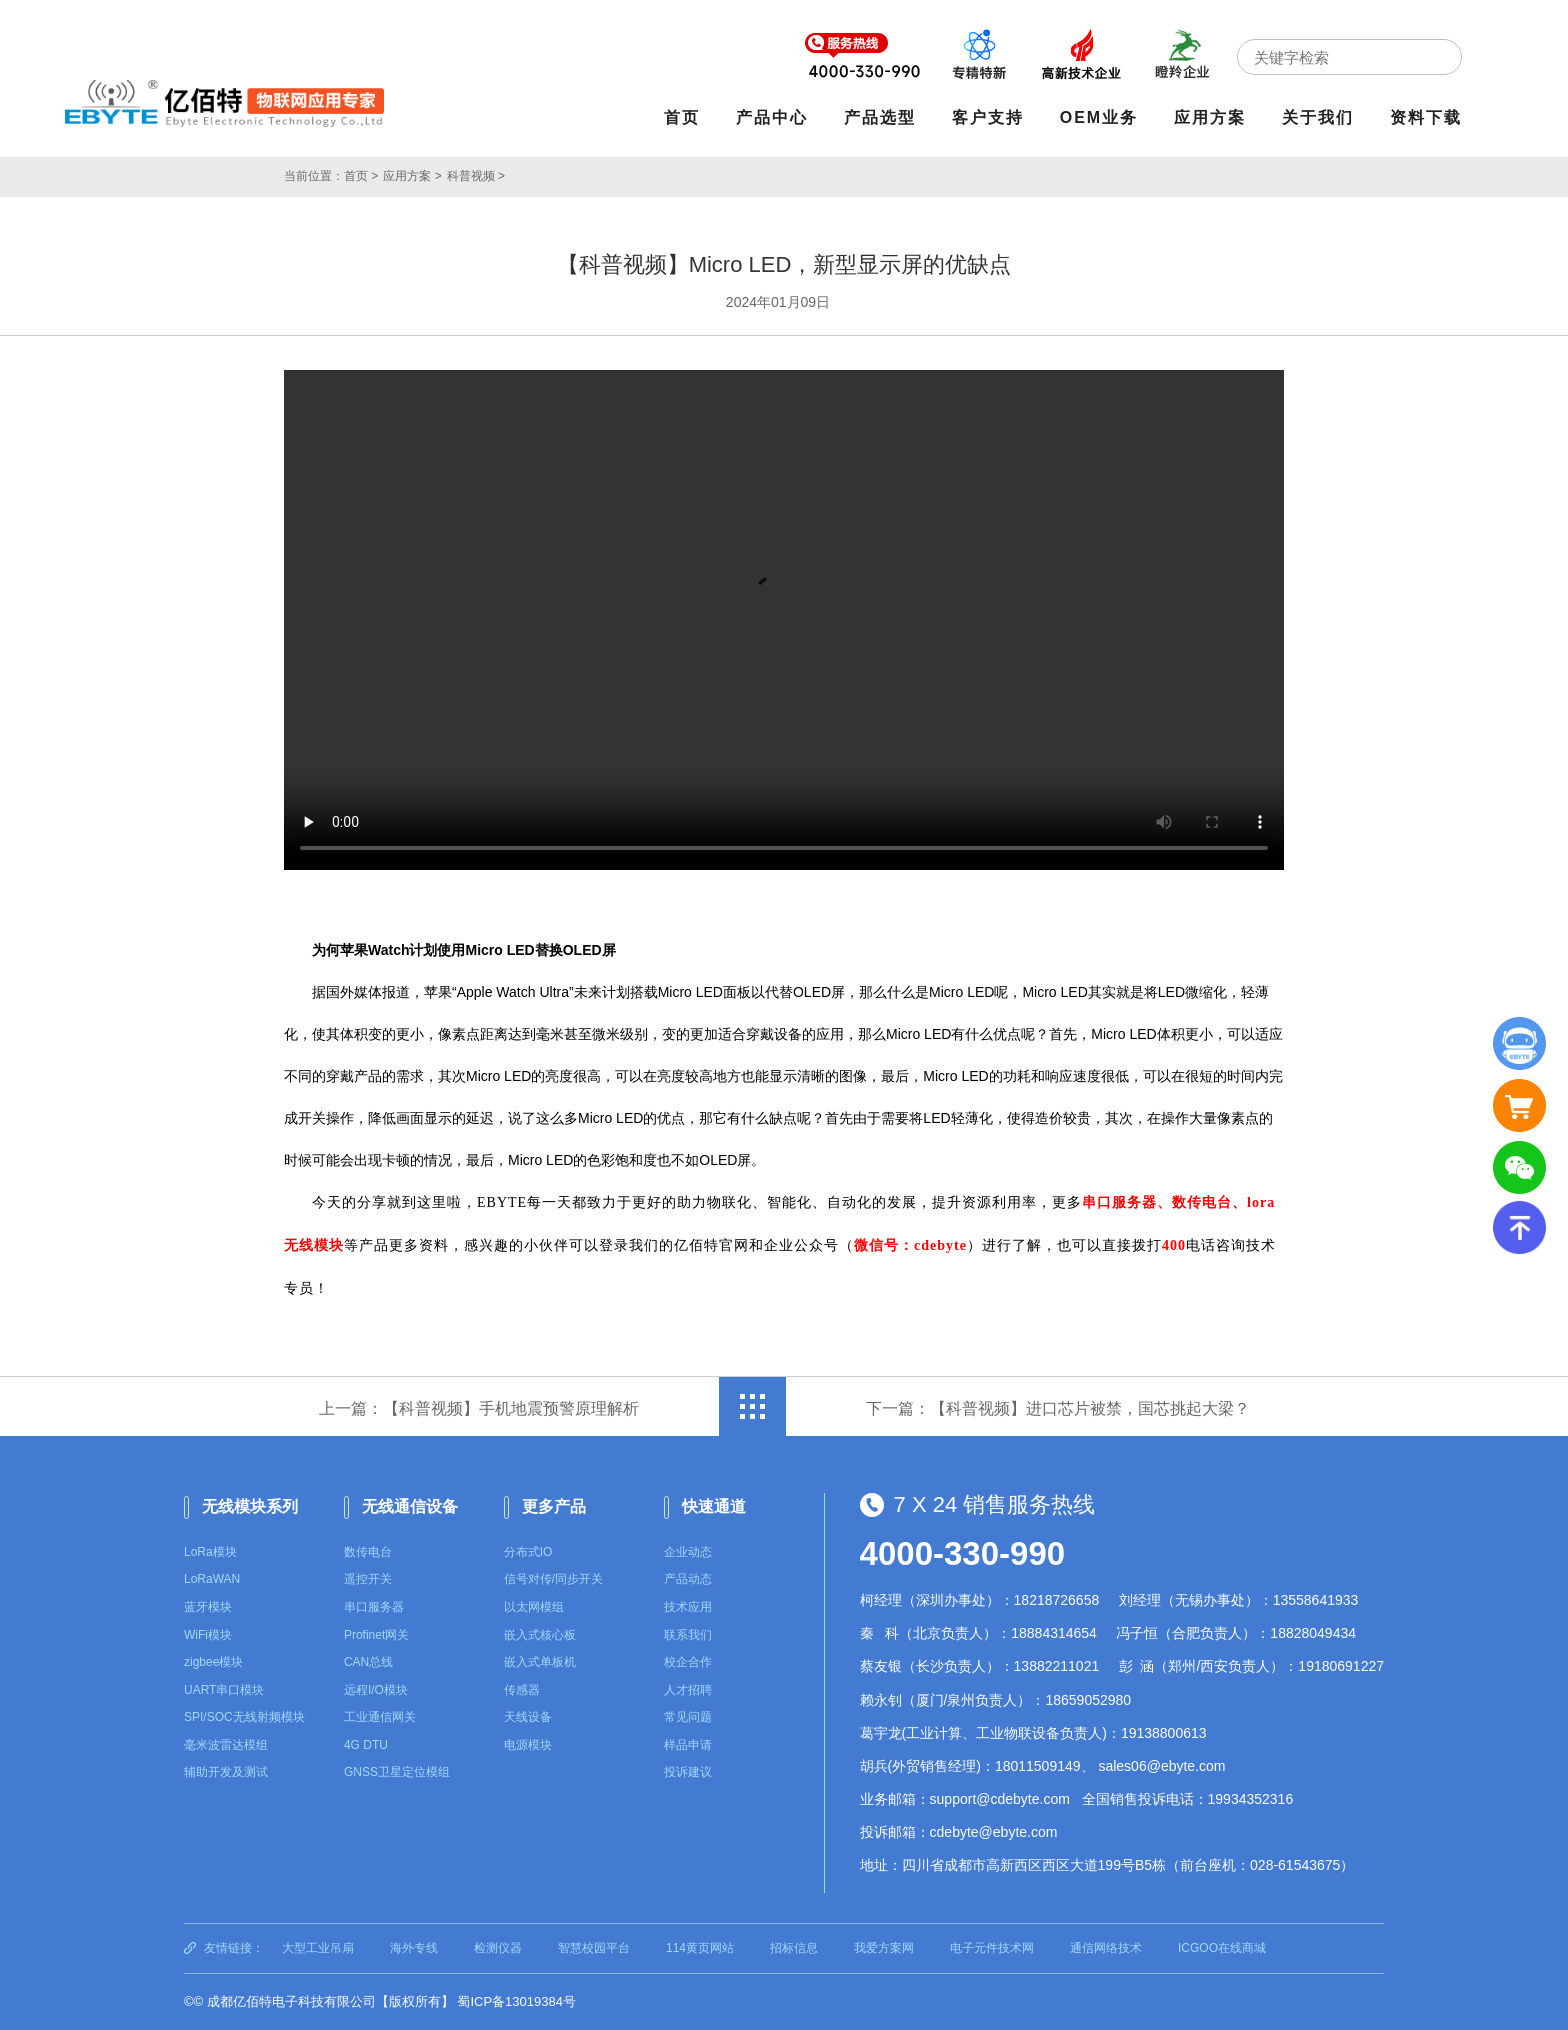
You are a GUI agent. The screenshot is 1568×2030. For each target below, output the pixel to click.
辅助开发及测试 (226, 1772)
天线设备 (528, 1717)
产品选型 (880, 117)
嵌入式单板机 (540, 1662)
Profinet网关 (376, 1635)
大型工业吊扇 (318, 1948)
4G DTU (366, 1745)
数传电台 (368, 1552)
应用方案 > (412, 176)
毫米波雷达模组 (226, 1745)
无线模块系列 (250, 1506)
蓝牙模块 (208, 1607)
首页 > (361, 176)
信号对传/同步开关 (553, 1579)
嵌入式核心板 (540, 1635)
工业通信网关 (380, 1717)
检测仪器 (498, 1948)
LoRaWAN (212, 1579)
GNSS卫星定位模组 (397, 1772)
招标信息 (794, 1948)
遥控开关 (368, 1579)
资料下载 (1426, 117)
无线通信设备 (410, 1506)
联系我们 (688, 1635)
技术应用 (688, 1607)
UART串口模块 (224, 1690)
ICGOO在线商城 (1222, 1948)
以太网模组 (534, 1607)
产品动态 (688, 1579)
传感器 (522, 1690)
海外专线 (414, 1948)
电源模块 (528, 1745)
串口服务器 (374, 1607)
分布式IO (528, 1552)
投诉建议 (688, 1772)
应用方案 (1210, 117)
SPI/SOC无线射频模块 (244, 1717)
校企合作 (688, 1662)
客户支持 (988, 117)
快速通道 (714, 1506)
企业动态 (688, 1552)
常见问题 (688, 1717)
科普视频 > (476, 176)
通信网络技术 (1106, 1948)
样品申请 (688, 1745)
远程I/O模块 (376, 1690)
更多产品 (554, 1506)
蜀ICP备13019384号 (516, 2001)
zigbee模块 (213, 1662)
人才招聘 (688, 1690)
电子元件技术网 (992, 1948)
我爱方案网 (884, 1948)
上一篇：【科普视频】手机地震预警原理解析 (479, 1408)
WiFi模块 (208, 1635)
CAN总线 (368, 1662)
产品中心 (772, 117)
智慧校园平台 (594, 1948)
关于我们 (1318, 117)
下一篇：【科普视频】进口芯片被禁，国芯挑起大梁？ (1058, 1408)
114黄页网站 (700, 1948)
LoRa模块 (210, 1552)
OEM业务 (1099, 117)
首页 (682, 117)
